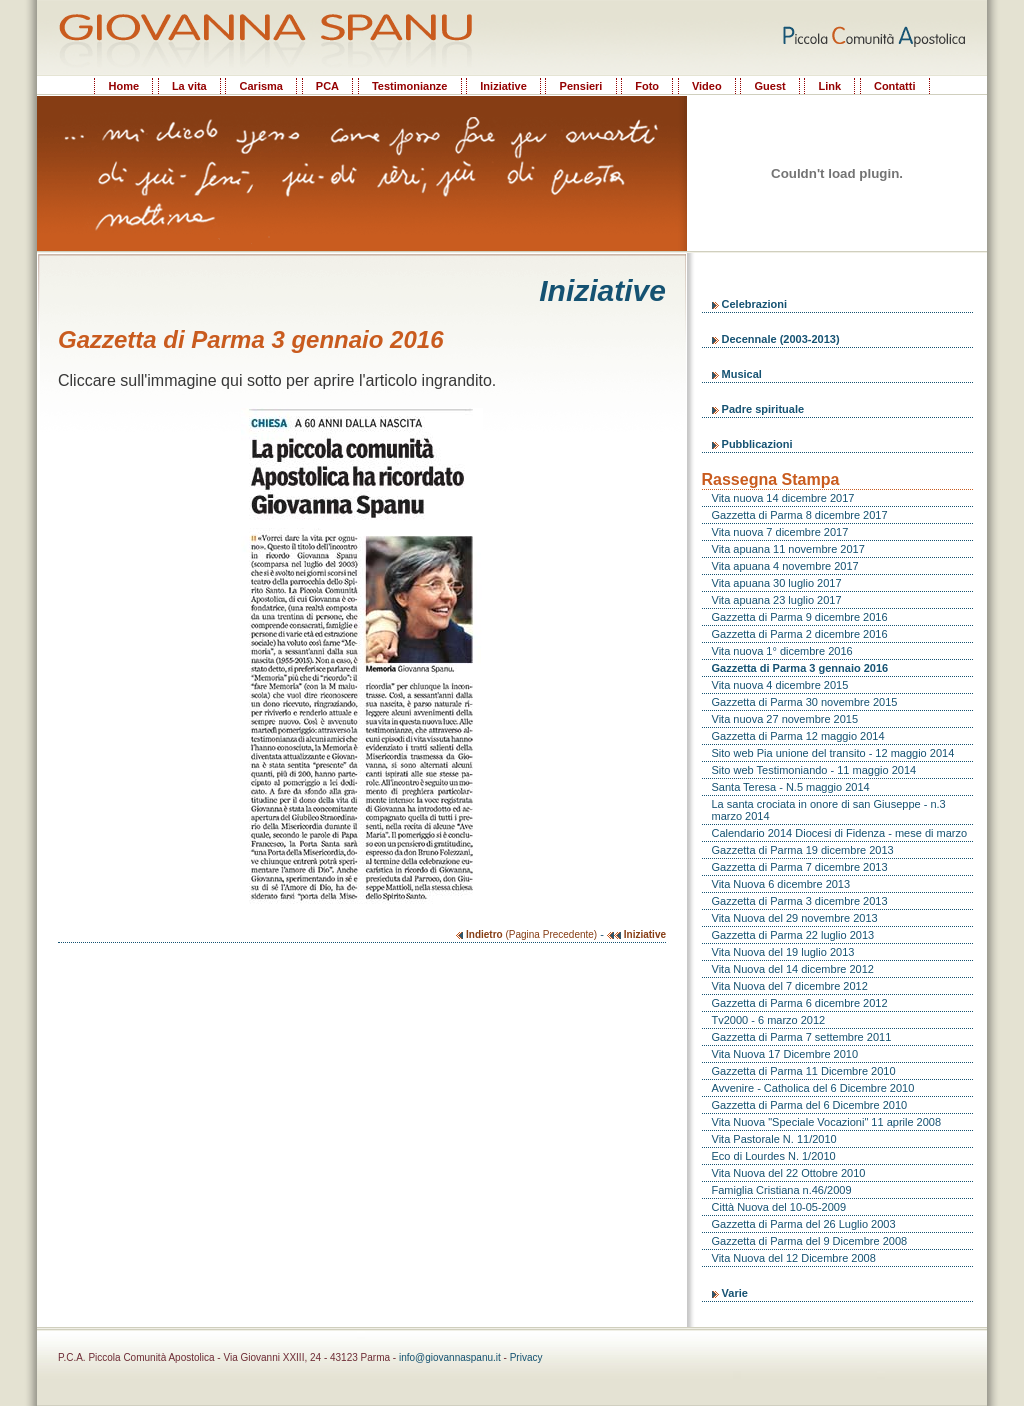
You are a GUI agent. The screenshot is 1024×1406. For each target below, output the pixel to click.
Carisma (261, 86)
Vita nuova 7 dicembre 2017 (780, 532)
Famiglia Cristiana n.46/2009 (782, 1190)
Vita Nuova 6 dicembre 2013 (781, 884)
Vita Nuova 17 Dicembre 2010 (785, 1054)
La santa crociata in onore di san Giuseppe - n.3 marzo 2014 (829, 810)
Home (123, 86)
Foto (647, 86)
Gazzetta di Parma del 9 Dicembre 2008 (810, 1241)
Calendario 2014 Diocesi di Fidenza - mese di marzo (840, 833)
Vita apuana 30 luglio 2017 (777, 583)
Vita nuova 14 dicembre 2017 (783, 498)
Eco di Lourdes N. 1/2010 (774, 1156)
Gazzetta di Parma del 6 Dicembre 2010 (810, 1105)
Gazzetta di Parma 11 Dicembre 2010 (804, 1071)
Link (830, 86)
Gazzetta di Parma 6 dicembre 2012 (800, 1003)
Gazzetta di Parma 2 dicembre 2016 (800, 634)
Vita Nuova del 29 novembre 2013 (795, 918)
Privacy (526, 1357)
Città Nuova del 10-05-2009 (779, 1207)
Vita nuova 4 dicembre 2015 (780, 685)
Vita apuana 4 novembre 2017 (785, 566)
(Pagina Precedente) (526, 934)
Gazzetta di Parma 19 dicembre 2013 (803, 850)
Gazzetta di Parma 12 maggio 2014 (798, 736)
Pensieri (581, 86)
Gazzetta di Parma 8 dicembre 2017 (800, 515)
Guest (769, 86)
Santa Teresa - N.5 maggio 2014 (791, 787)
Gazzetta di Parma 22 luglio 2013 (793, 935)
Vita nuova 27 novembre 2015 (785, 719)
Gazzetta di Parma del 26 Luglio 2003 (804, 1224)
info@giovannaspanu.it (450, 1357)
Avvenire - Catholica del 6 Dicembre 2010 (813, 1088)
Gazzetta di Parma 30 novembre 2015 (805, 702)
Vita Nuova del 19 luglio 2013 (783, 952)
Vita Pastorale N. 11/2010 (774, 1139)
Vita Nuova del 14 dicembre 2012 (793, 969)
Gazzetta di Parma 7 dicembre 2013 (800, 867)
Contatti (895, 86)
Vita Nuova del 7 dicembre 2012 (790, 986)
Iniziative (503, 86)
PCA (327, 86)
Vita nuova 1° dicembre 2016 (782, 651)
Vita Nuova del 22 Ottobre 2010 (789, 1173)
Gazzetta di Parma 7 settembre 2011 (802, 1037)
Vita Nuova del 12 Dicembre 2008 (794, 1258)
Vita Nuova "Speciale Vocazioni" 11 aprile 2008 (827, 1122)
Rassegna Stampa (771, 479)
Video (707, 86)
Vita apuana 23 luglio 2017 (777, 600)
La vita (189, 86)
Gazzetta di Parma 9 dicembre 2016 (800, 617)
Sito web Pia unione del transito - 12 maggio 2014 (833, 753)
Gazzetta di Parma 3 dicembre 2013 (800, 901)
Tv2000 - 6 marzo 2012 (769, 1020)
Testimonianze (410, 86)
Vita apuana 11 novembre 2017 (788, 549)
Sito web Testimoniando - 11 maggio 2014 (814, 770)
